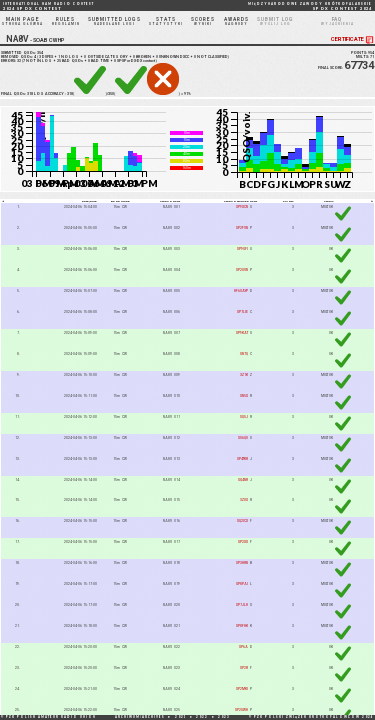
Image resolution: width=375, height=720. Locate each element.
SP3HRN (242, 563)
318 (30, 94)
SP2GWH (241, 710)
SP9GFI (242, 249)
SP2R (244, 668)
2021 (181, 717)
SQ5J (244, 417)
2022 (202, 717)
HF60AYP (241, 291)
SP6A (243, 647)
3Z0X (244, 500)
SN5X (244, 396)
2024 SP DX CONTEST (48, 6)
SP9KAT (242, 333)
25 (59, 61)
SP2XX (243, 542)
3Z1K (244, 375)
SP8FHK (242, 626)
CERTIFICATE (353, 39)
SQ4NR (243, 480)
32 (19, 61)
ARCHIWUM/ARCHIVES (140, 717)
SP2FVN (242, 228)
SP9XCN (242, 207)
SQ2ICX (242, 521)
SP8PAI (242, 584)
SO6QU (243, 438)
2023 (224, 717)
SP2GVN (242, 270)
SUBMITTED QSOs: (22, 53)
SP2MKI (242, 689)
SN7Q (244, 354)
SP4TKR (242, 459)
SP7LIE (242, 312)
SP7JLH (242, 605)
